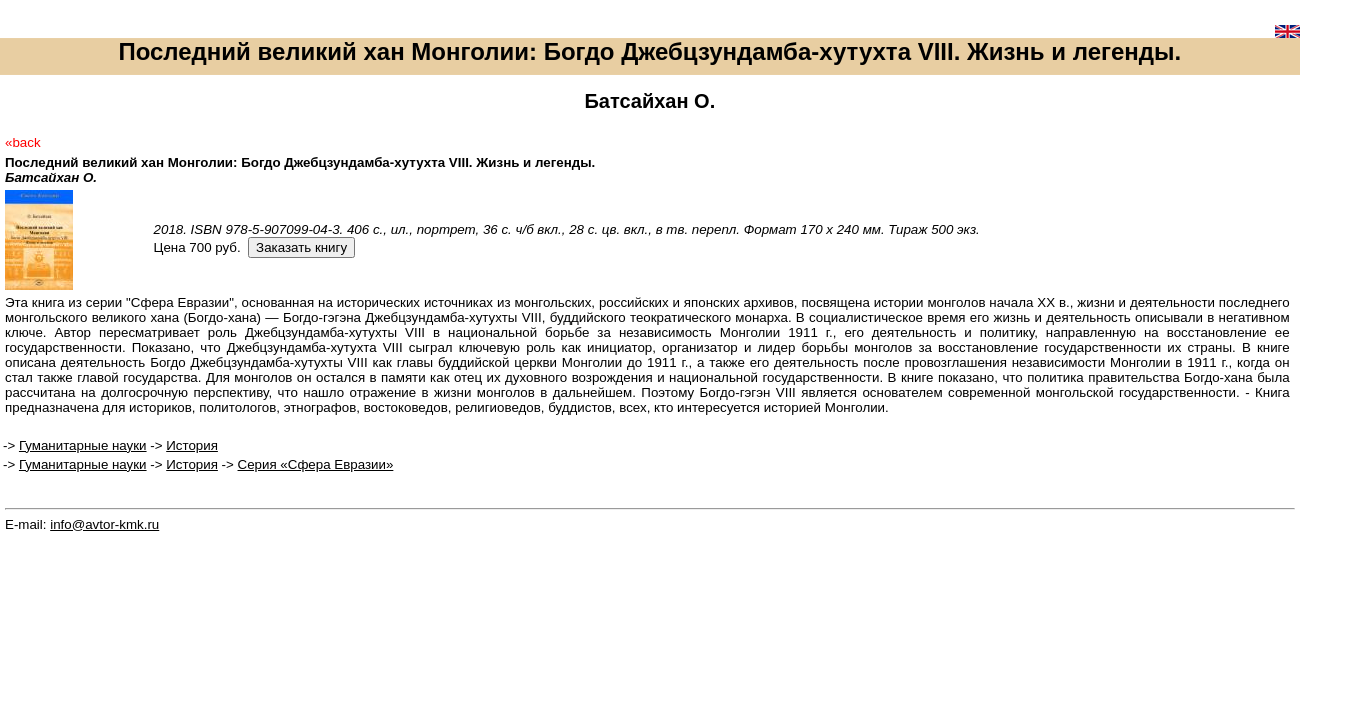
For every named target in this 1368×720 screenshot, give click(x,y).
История (192, 445)
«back (23, 142)
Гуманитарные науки (83, 445)
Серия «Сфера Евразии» (316, 464)
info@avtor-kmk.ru (104, 524)
